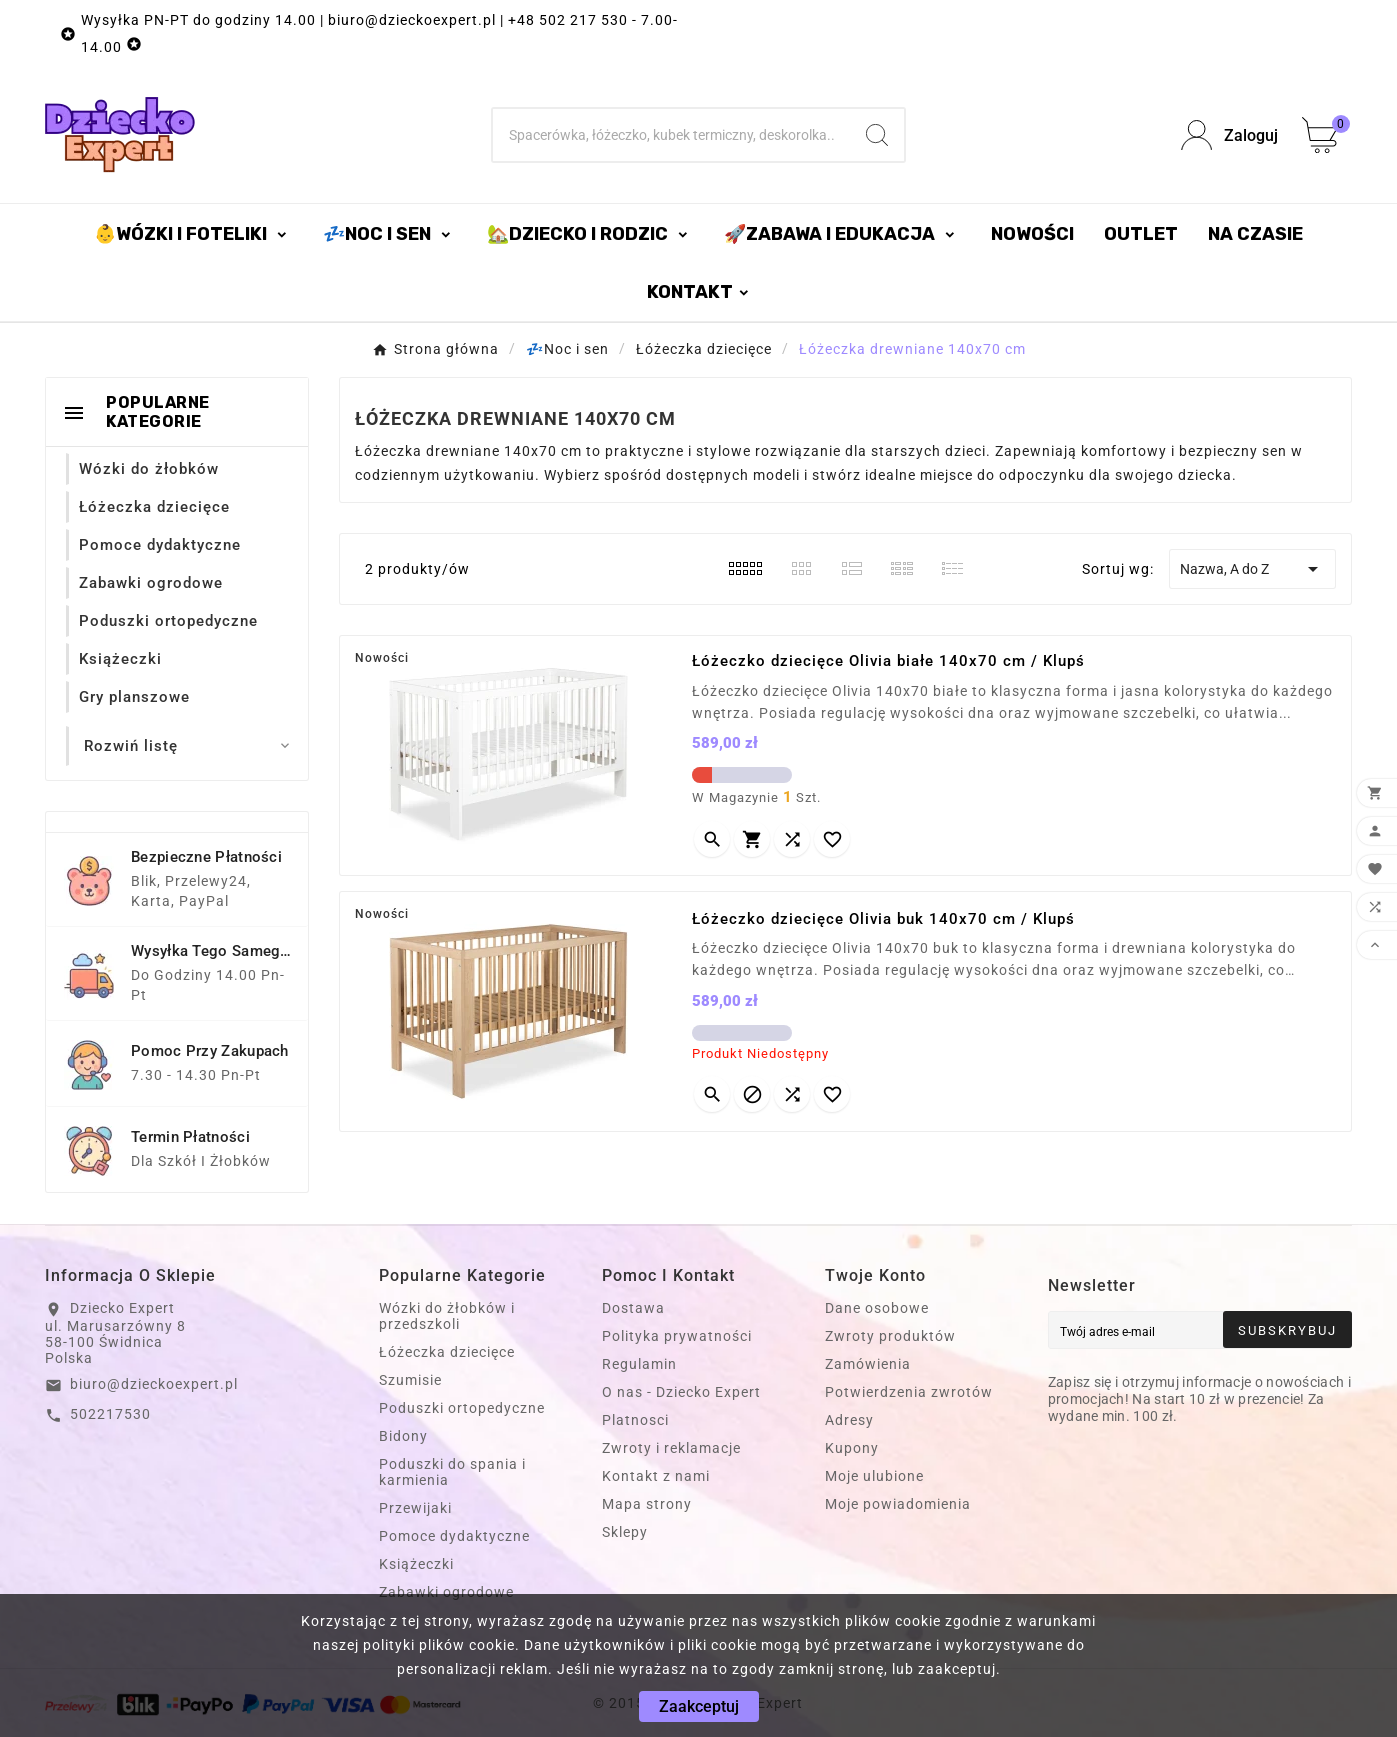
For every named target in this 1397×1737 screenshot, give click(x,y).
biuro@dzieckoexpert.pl (154, 1384)
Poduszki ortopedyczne (462, 1408)
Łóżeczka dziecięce (447, 1352)
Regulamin (639, 1364)
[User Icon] (1229, 135)
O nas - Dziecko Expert (681, 1392)
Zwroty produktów (890, 1336)
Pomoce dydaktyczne (454, 1536)
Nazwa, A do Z (1252, 569)
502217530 (110, 1414)
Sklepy (625, 1532)
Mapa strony (647, 1504)
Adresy (849, 1420)
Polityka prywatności (677, 1336)
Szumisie (410, 1380)
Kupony (852, 1448)
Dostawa (633, 1308)
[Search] (877, 135)
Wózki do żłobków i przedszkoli (447, 1316)
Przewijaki (415, 1508)
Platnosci (635, 1420)
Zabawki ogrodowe (446, 1592)
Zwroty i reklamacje (671, 1448)
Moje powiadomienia (898, 1504)
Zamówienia (868, 1364)
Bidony (403, 1436)
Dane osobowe (877, 1308)
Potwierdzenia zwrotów (909, 1392)
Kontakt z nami (656, 1476)
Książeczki (416, 1564)
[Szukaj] (672, 135)
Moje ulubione (874, 1476)
